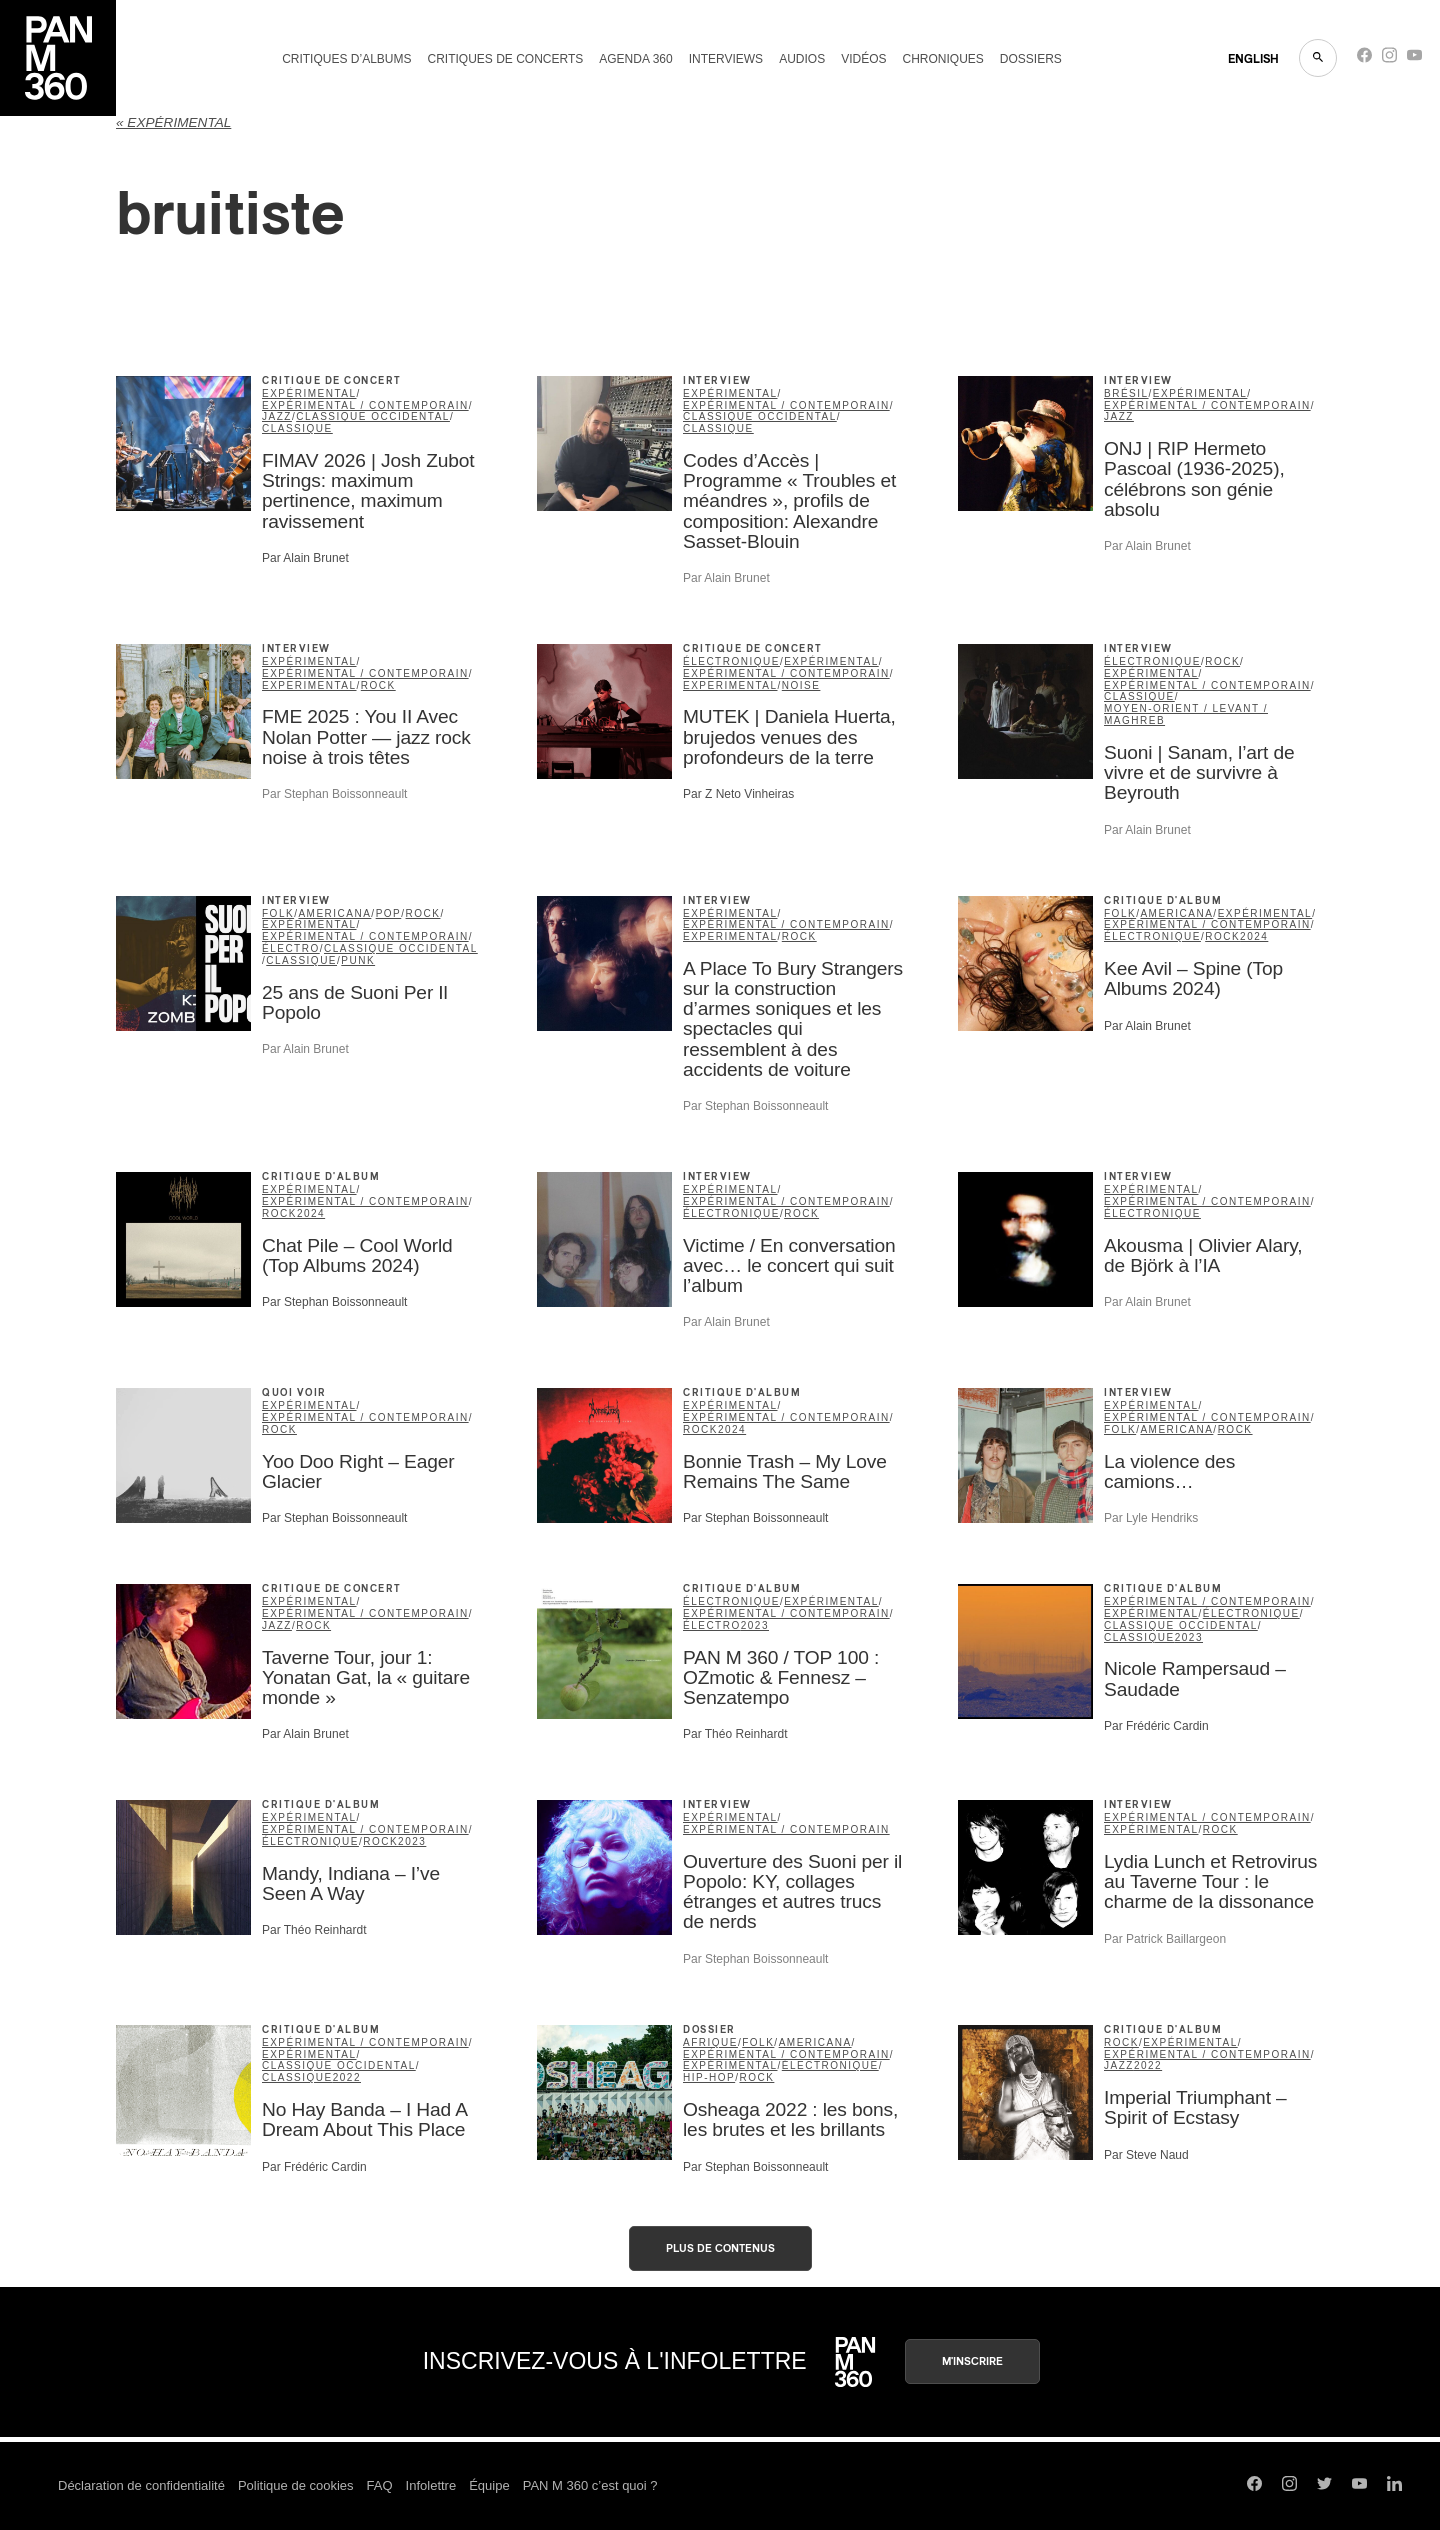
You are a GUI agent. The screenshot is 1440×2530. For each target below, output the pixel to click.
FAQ (380, 2485)
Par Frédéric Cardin (1156, 1726)
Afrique (710, 2042)
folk (278, 913)
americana (334, 913)
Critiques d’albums (346, 59)
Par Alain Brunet (305, 558)
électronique (731, 661)
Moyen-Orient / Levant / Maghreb (1186, 714)
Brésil (1126, 393)
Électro (291, 948)
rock (378, 685)
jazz (277, 416)
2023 (755, 1625)
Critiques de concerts (505, 59)
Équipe (489, 2485)
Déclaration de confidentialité (141, 2485)
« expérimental (173, 122)
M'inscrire (972, 2361)
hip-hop (709, 2077)
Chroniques (943, 59)
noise (801, 685)
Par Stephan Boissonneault (334, 794)
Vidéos (863, 59)
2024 (1254, 936)
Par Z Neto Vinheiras (738, 794)
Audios (802, 59)
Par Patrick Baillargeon (1165, 1939)
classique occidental (373, 416)
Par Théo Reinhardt (735, 1734)
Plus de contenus (720, 2248)
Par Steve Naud (1146, 2155)
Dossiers (1031, 59)
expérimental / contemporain (365, 405)
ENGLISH (1253, 59)
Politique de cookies (296, 2485)
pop (389, 913)
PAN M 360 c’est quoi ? (590, 2485)
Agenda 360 (635, 59)
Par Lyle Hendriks (1151, 1518)
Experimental (309, 685)
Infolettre (431, 2485)
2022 (347, 2077)
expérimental (309, 393)
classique (297, 428)
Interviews (726, 59)
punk (358, 960)
